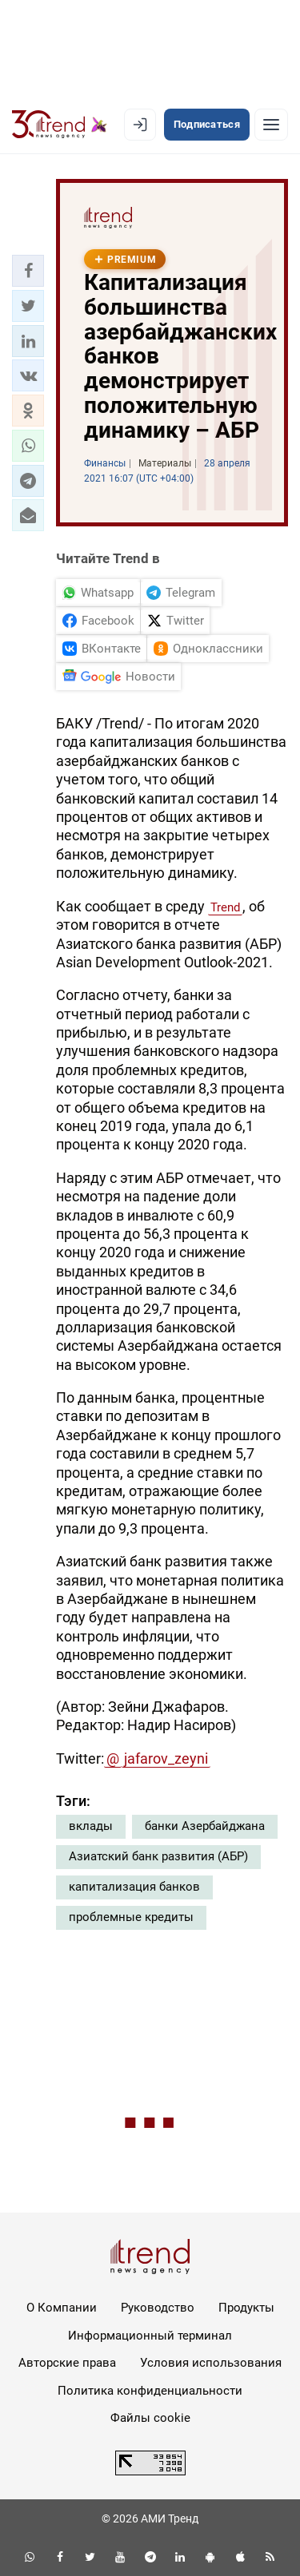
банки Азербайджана (205, 1826)
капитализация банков (134, 1886)
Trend (225, 907)
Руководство (157, 2307)
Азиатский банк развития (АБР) (158, 1856)
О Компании (61, 2307)
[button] (28, 270)
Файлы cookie (150, 2418)
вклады (91, 1826)
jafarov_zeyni (166, 1758)
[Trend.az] (59, 124)
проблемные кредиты (131, 1917)
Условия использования (211, 2363)
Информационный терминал (150, 2335)
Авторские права (67, 2363)
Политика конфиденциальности (150, 2390)
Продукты (246, 2307)
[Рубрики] (271, 125)
